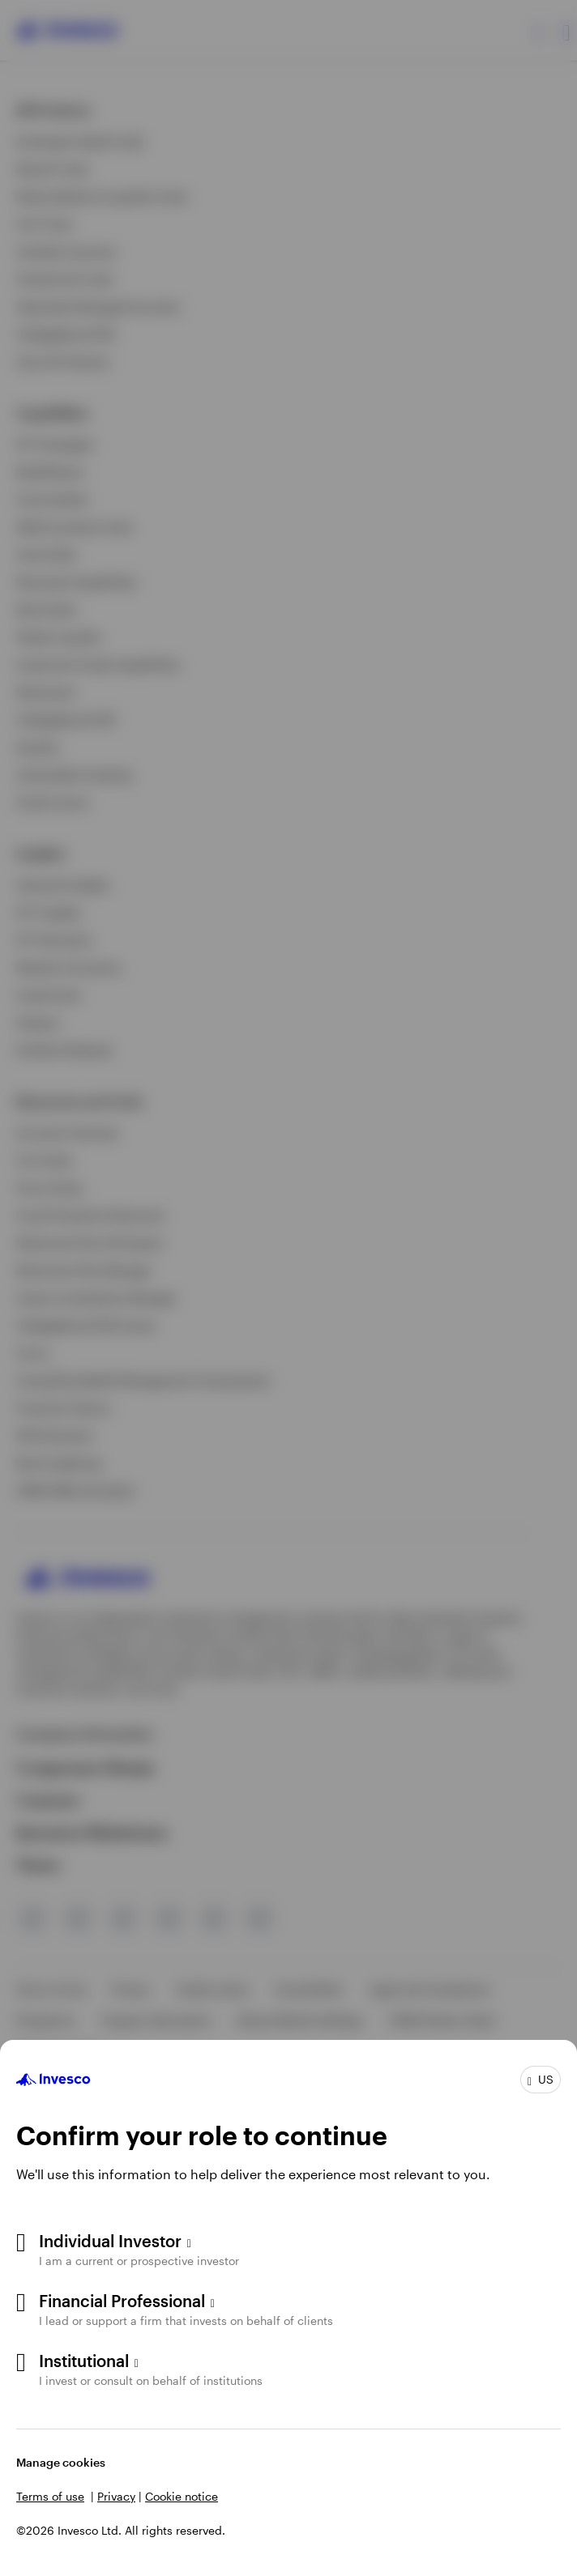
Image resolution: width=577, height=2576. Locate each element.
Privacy (116, 2496)
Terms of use (50, 2496)
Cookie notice (181, 2496)
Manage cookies (60, 2462)
